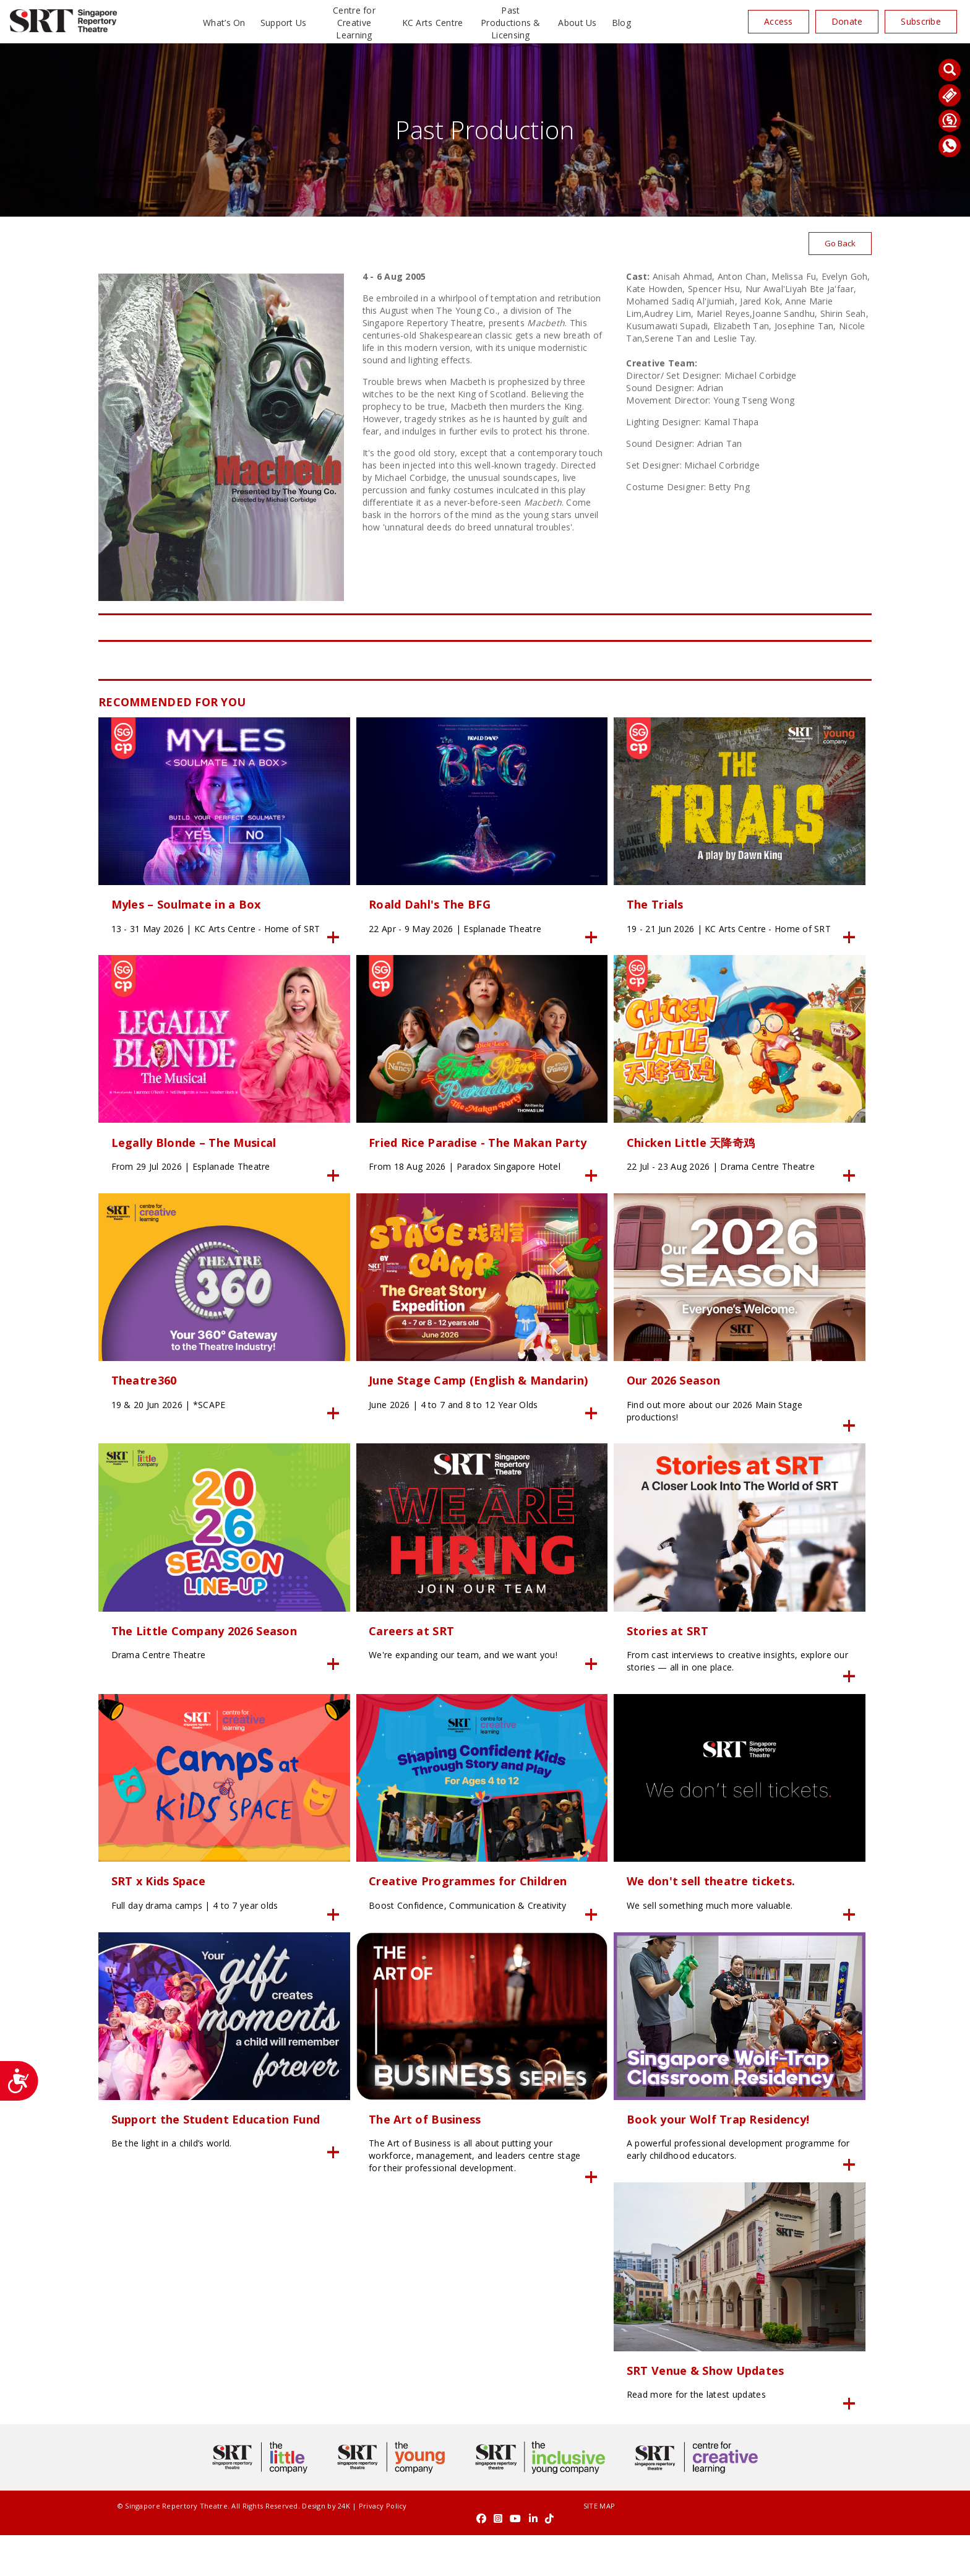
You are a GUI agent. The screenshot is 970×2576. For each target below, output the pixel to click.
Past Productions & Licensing (511, 22)
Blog (621, 22)
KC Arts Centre (432, 22)
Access (778, 21)
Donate (847, 21)
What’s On (224, 22)
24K (325, 2559)
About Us (577, 22)
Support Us (283, 22)
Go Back (839, 243)
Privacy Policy (364, 2559)
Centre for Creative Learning (354, 22)
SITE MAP (484, 2559)
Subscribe (921, 21)
